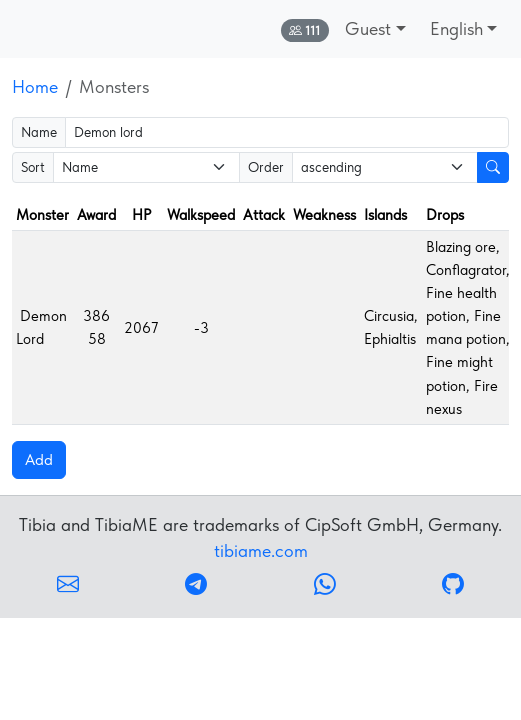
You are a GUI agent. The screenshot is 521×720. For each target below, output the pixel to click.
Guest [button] (368, 28)
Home (35, 86)
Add (39, 459)
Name (39, 132)
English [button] (456, 28)
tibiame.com (261, 550)
